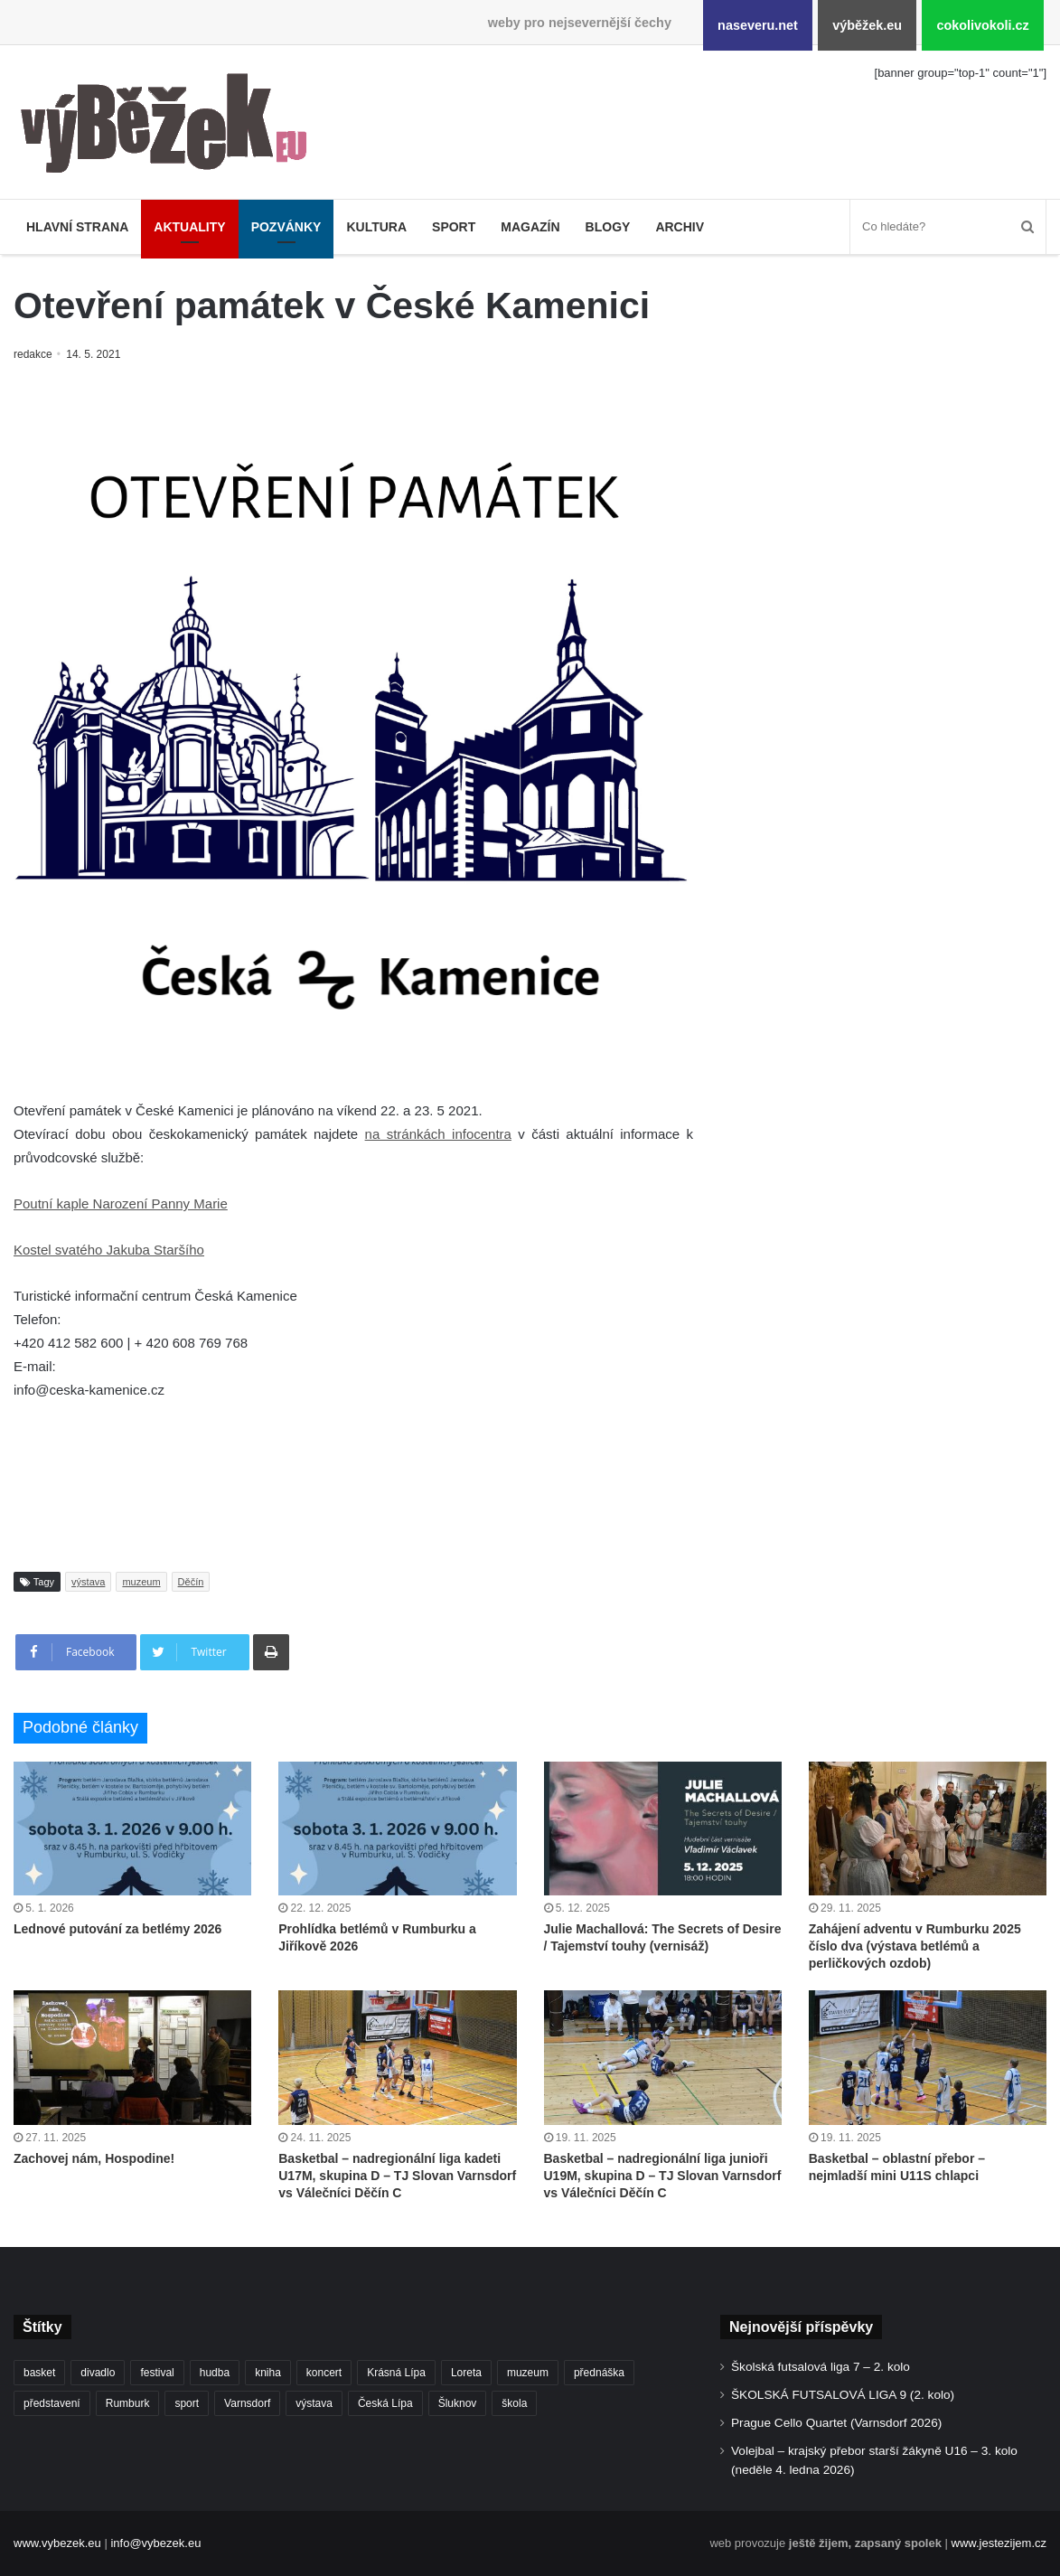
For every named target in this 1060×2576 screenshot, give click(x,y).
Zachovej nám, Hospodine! (94, 2158)
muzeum (141, 1581)
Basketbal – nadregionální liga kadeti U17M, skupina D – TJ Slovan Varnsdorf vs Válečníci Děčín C (397, 2175)
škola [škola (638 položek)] (514, 2403)
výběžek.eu (867, 25)
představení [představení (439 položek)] (51, 2403)
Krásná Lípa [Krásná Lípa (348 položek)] (396, 2372)
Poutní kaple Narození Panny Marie (121, 1203)
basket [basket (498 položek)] (39, 2372)
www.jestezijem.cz (999, 2543)
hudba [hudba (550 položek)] (215, 2372)
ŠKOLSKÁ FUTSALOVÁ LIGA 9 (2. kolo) (842, 2395)
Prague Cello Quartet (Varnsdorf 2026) (836, 2423)
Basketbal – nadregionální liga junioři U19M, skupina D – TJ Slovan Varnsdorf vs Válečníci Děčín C (663, 2175)
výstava (88, 1581)
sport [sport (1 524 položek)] (186, 2403)
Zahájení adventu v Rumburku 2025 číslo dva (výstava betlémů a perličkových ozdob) (915, 1946)
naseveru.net (758, 25)
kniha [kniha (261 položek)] (268, 2372)
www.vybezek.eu (57, 2543)
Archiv (679, 227)
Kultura (376, 227)
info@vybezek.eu (155, 2543)
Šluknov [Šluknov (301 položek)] (457, 2403)
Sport (453, 227)
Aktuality (189, 227)
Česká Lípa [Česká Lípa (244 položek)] (385, 2403)
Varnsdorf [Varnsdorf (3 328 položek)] (247, 2403)
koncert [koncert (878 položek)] (324, 2372)
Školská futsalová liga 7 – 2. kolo (820, 2367)
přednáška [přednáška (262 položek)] (599, 2372)
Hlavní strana (77, 227)
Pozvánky (286, 227)
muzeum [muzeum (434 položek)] (528, 2372)
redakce (34, 354)
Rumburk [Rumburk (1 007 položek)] (128, 2403)
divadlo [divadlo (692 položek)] (97, 2372)
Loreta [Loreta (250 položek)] (466, 2372)
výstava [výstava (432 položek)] (314, 2403)
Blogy (608, 227)
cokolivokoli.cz (982, 25)
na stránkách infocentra (438, 1134)
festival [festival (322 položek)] (157, 2372)
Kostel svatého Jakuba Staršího (109, 1249)
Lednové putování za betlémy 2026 (117, 1929)
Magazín (530, 227)
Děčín (191, 1581)
